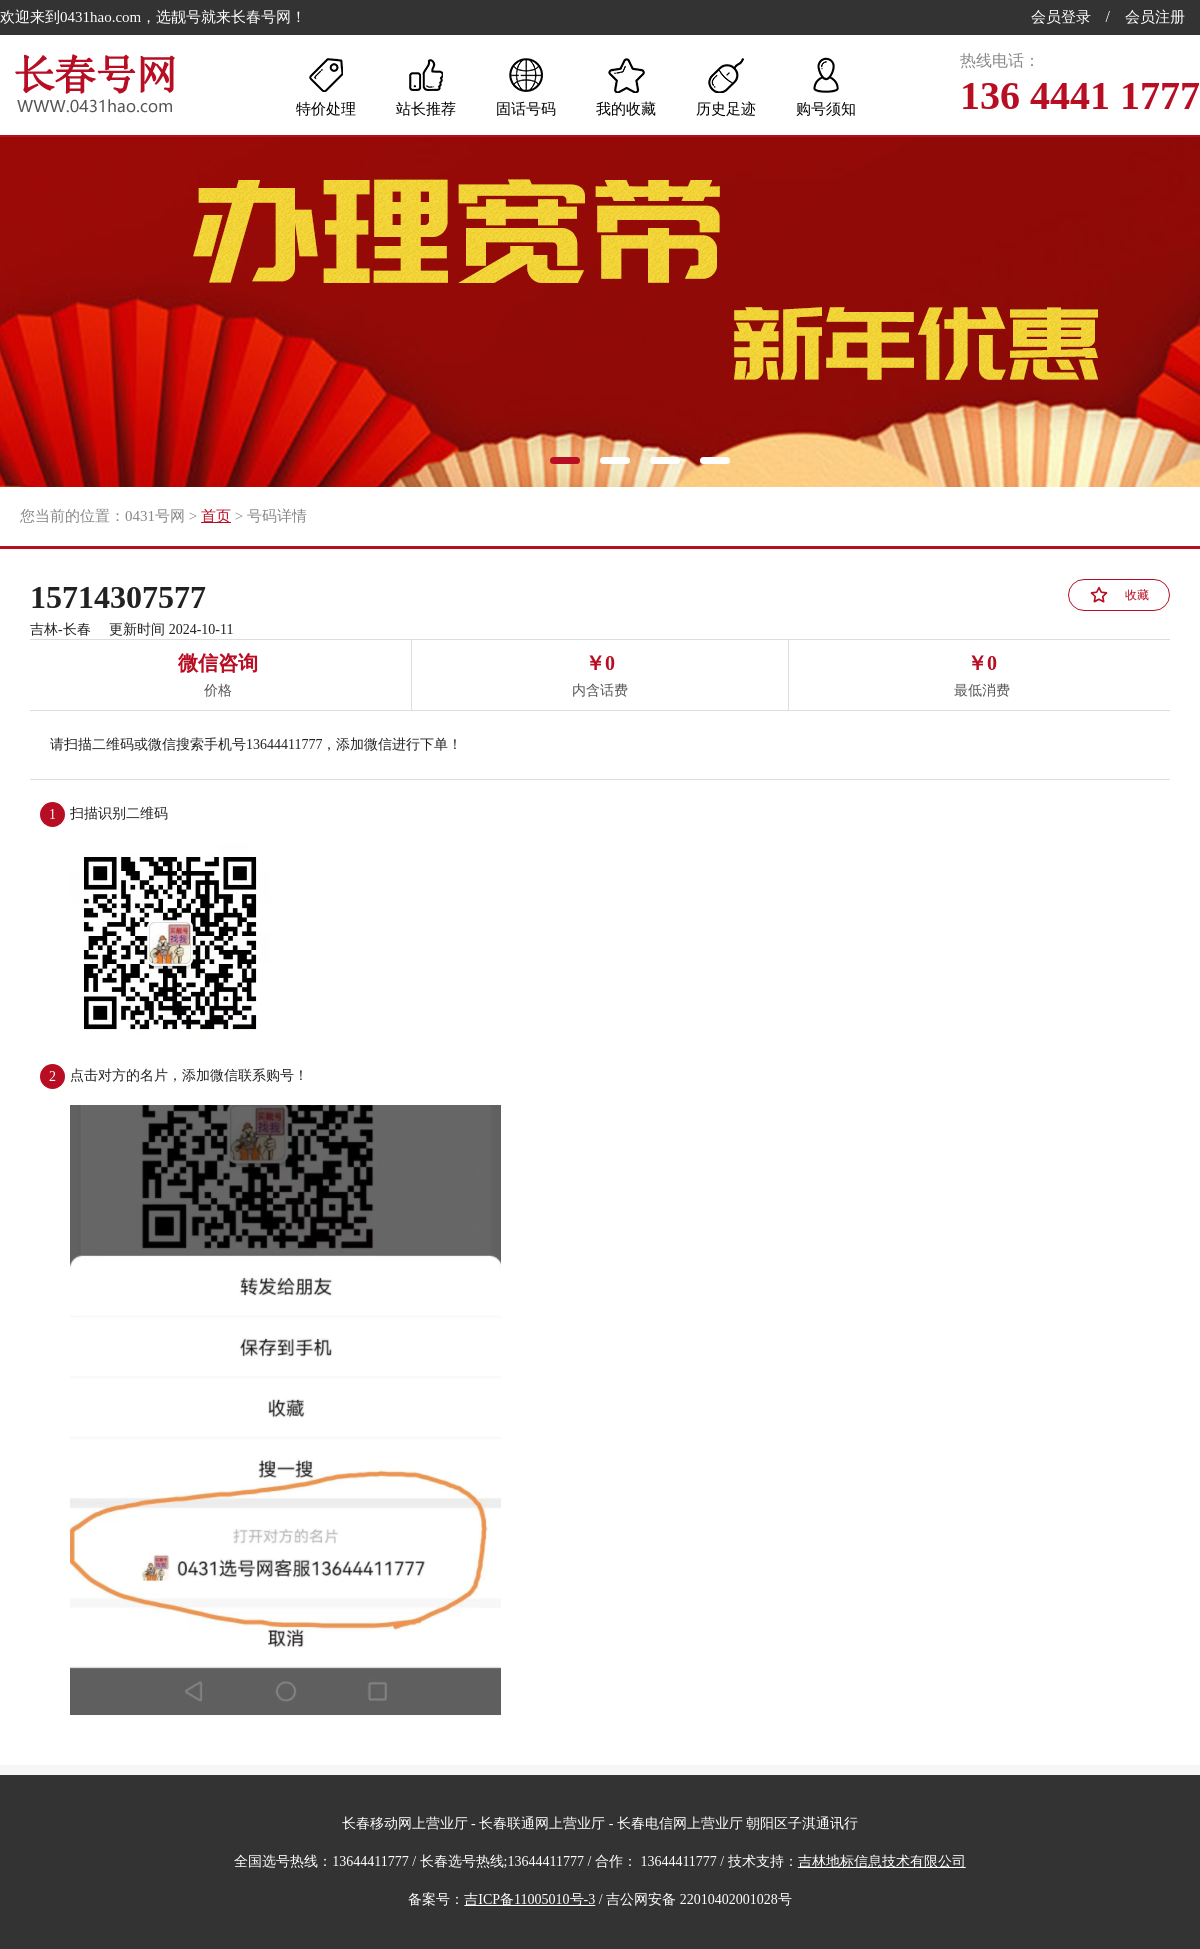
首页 (216, 516)
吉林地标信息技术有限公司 (882, 1861)
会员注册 (1155, 17)
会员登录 (1061, 17)
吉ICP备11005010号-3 (529, 1899)
